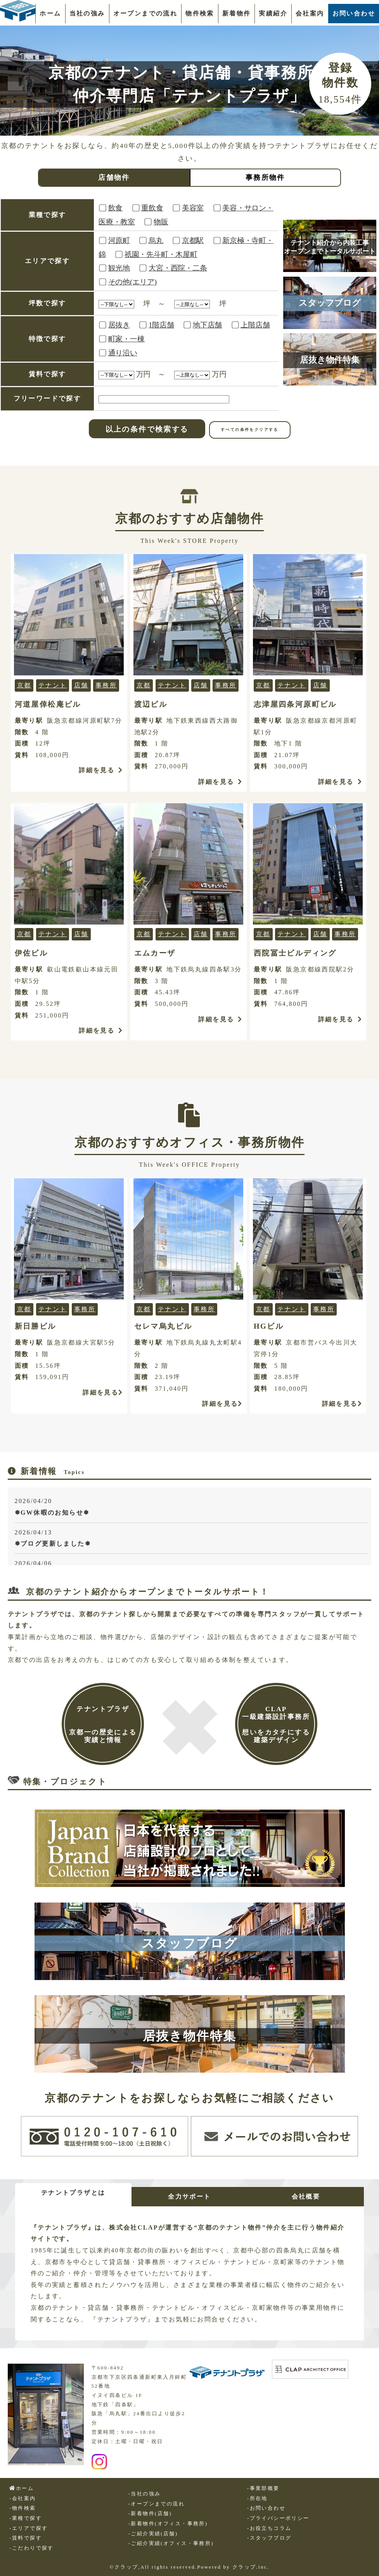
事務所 (106, 685)
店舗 (81, 685)
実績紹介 (273, 13)
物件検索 (199, 13)
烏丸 (156, 240)
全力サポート (189, 2196)
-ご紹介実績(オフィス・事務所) (171, 2543)
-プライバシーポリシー (278, 2518)
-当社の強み (144, 2494)
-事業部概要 (263, 2488)
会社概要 (306, 2196)
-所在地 (257, 2498)
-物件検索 (22, 2508)
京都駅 (193, 240)
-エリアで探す (28, 2528)
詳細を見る (101, 770)
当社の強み (87, 13)
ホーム (50, 13)
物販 (161, 222)
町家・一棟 (126, 339)
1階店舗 (161, 325)
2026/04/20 (191, 1508)
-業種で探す (25, 2518)
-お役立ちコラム (269, 2528)
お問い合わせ (353, 13)
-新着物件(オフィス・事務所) (168, 2523)
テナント (52, 685)
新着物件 (236, 13)
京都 (24, 685)
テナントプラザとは (73, 2192)
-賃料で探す (25, 2538)
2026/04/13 (191, 1539)
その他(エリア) (132, 282)
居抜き (119, 325)
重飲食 (152, 208)
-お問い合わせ (266, 2508)
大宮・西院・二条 (178, 268)
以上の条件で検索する (147, 429)
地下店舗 (207, 325)
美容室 (193, 208)
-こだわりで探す (31, 2548)
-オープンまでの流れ (156, 2504)
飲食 (115, 208)
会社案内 (310, 13)
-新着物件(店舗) (150, 2513)
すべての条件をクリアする (250, 429)
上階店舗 (255, 325)
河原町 (119, 240)
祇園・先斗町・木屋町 (161, 254)
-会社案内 (22, 2498)
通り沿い (122, 353)
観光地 (119, 268)
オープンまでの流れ (145, 13)
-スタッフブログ (269, 2538)
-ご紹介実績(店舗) (153, 2533)
